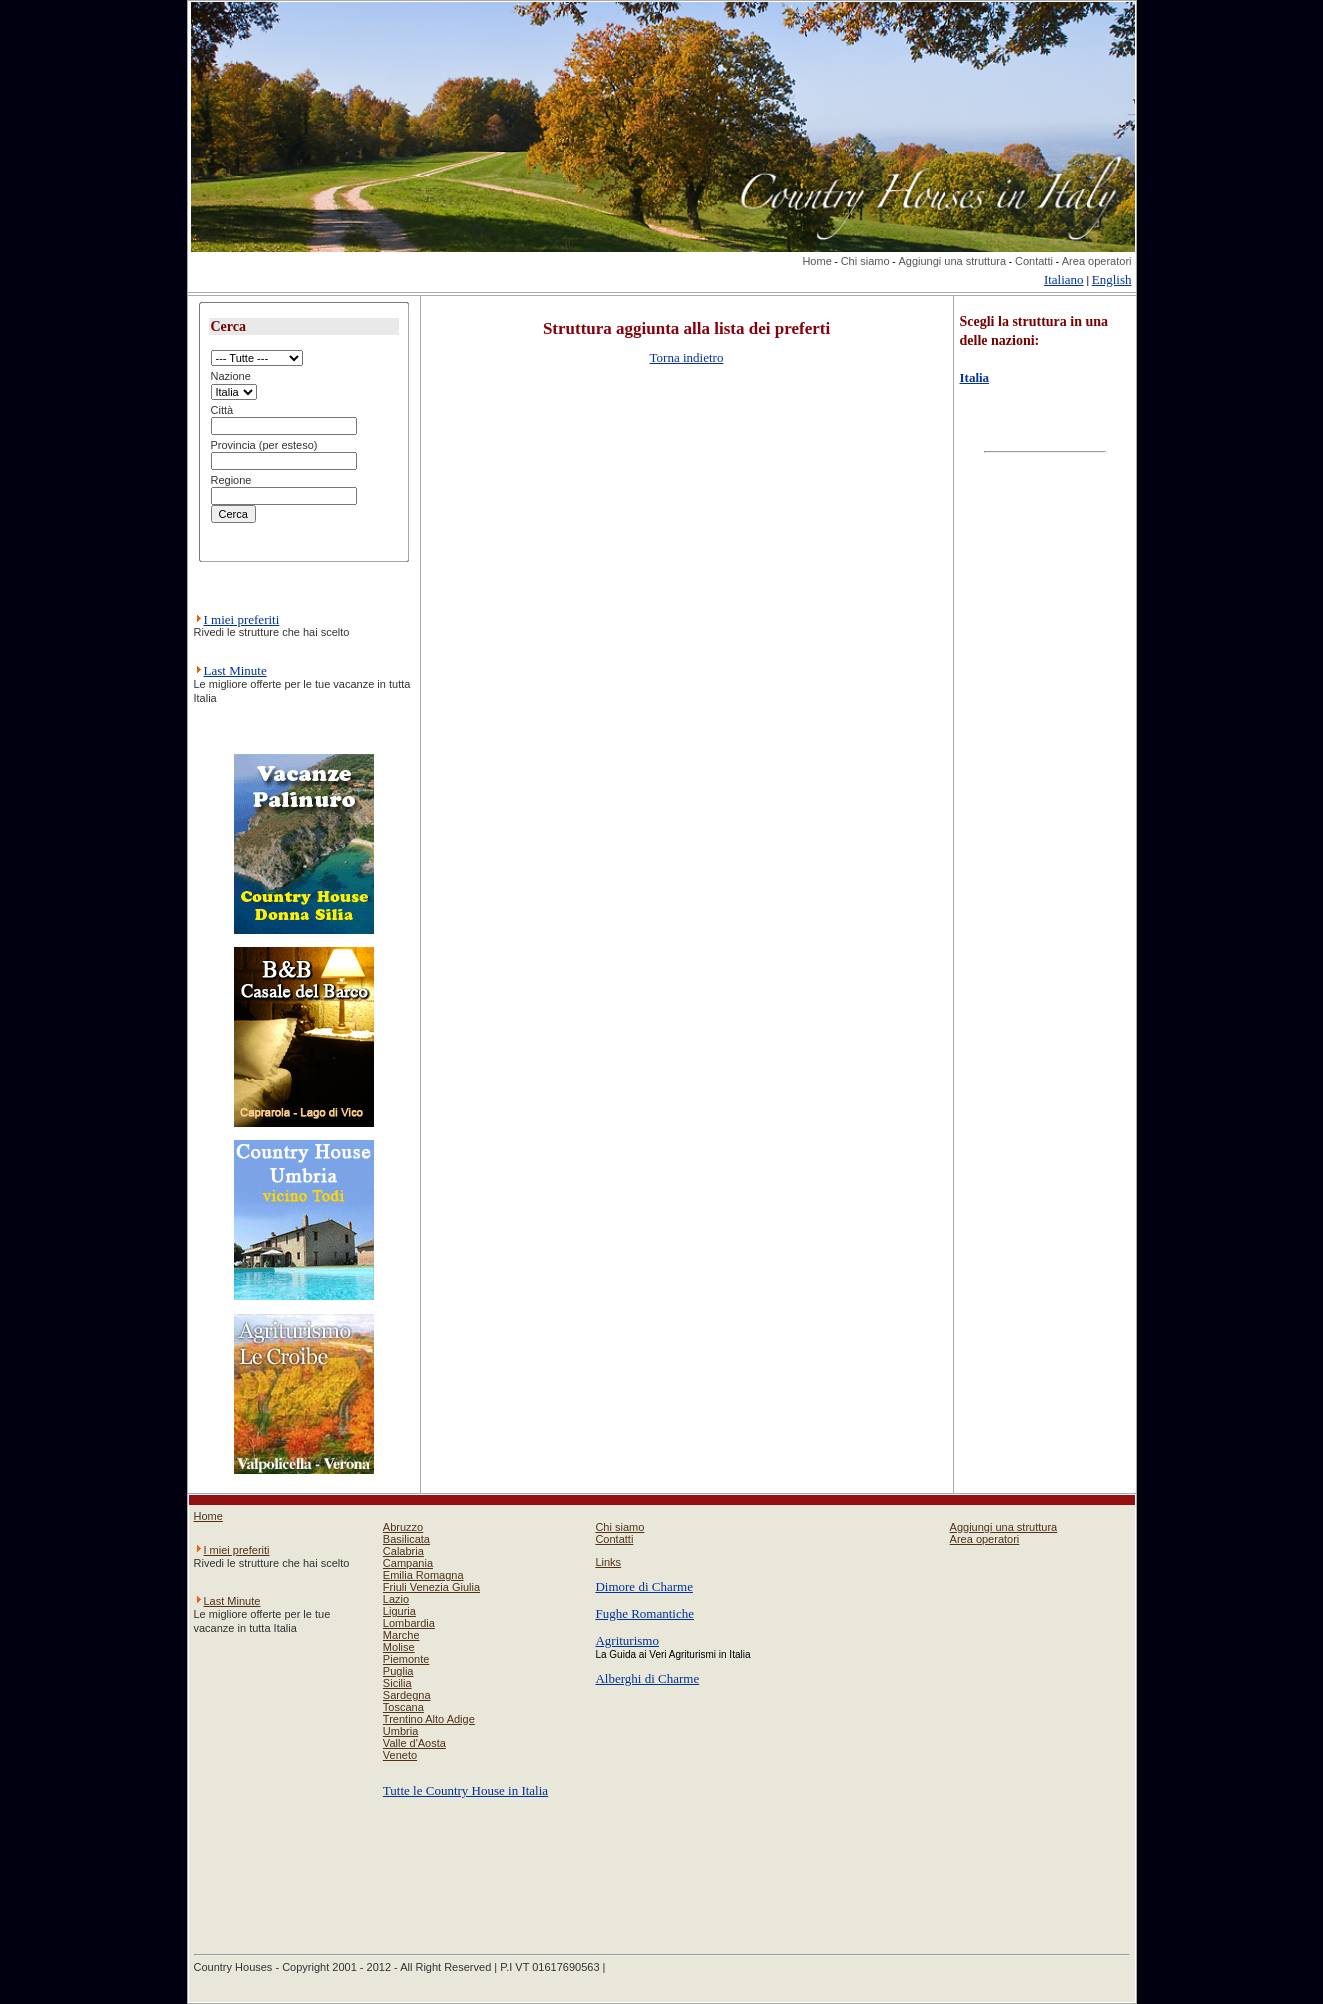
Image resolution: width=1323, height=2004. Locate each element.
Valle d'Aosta (414, 1743)
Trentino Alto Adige (429, 1719)
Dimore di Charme (643, 1586)
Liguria (399, 1611)
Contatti (1034, 261)
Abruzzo (403, 1527)
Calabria (403, 1551)
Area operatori (1097, 261)
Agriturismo (627, 1640)
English (1112, 279)
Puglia (398, 1671)
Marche (401, 1635)
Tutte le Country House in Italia (465, 1790)
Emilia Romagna (423, 1575)
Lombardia (409, 1623)
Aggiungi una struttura (952, 261)
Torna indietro (687, 357)
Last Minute (235, 670)
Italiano (1064, 279)
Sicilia (397, 1683)
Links (608, 1562)
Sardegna (407, 1695)
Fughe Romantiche (644, 1613)
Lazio (396, 1599)
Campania (408, 1563)
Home (816, 261)
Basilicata (406, 1539)
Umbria (400, 1731)
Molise (399, 1647)
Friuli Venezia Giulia (431, 1587)
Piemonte (406, 1659)
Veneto (400, 1755)
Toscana (403, 1707)
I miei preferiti (242, 619)
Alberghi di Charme (647, 1678)
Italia (975, 377)
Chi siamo (865, 261)
